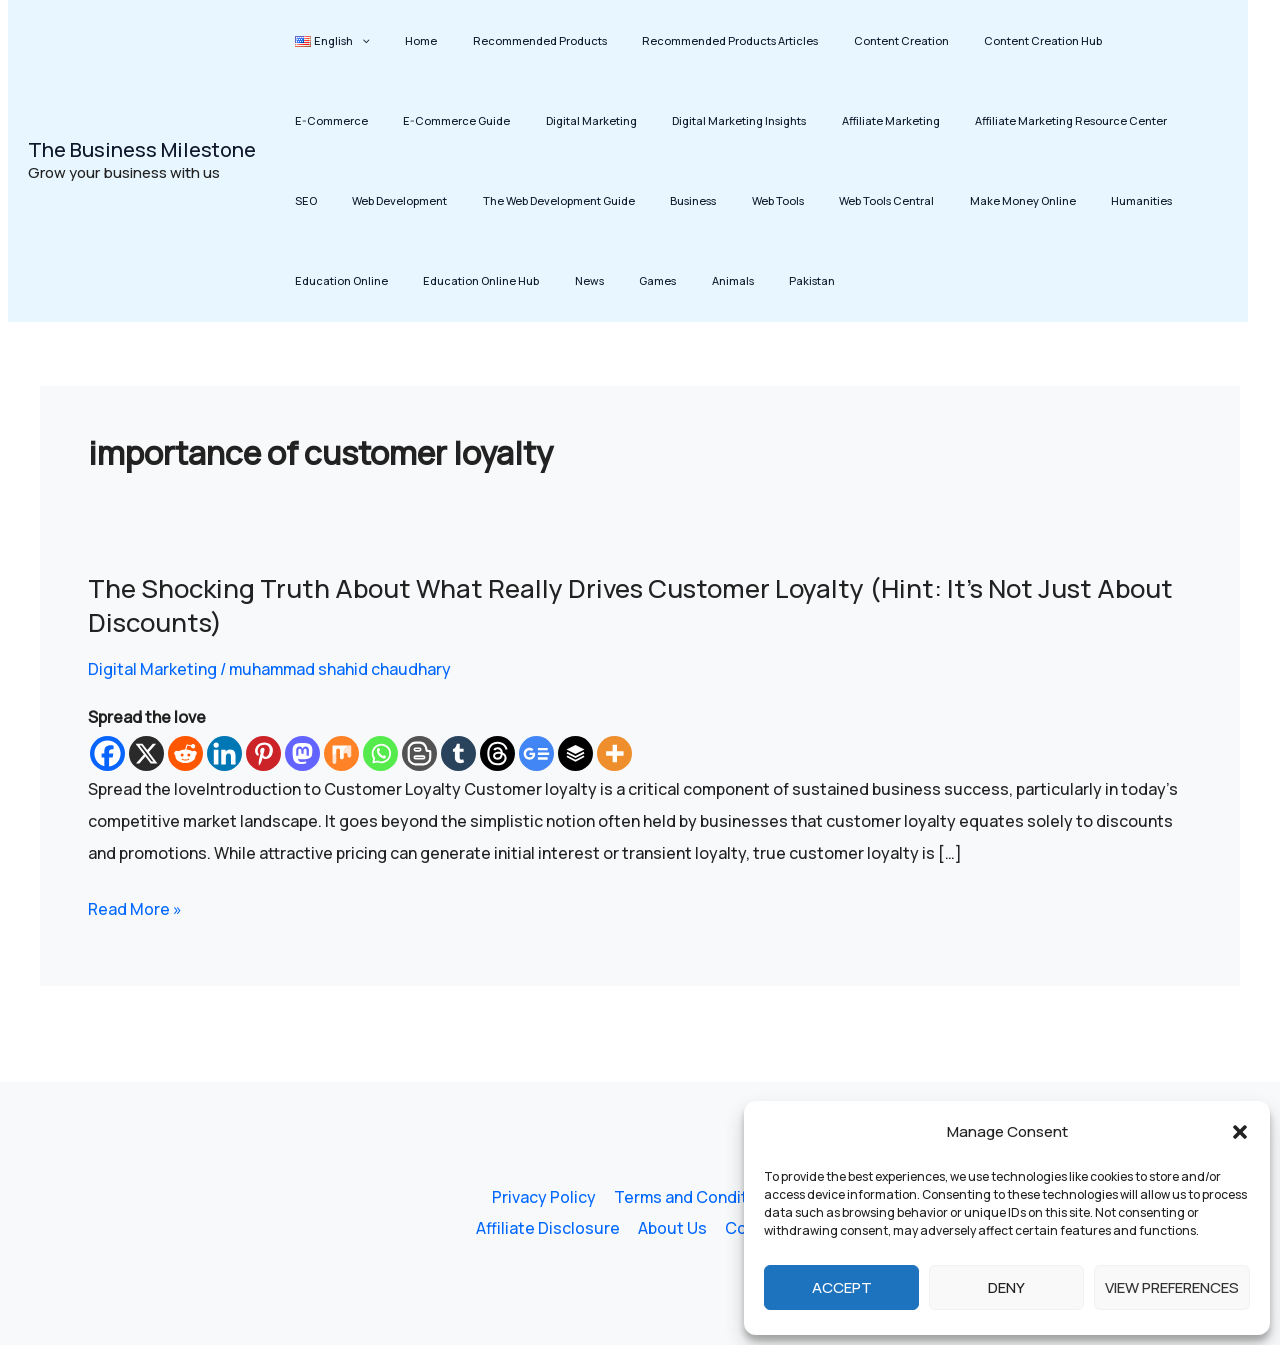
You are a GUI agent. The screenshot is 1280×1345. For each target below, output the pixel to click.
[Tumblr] (458, 753)
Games (306, 280)
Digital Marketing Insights (597, 120)
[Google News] (536, 753)
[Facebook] (107, 753)
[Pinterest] (263, 753)
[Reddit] (185, 753)
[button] (1240, 1132)
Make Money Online (774, 200)
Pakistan (434, 280)
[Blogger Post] (419, 753)
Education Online (978, 200)
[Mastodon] (302, 753)
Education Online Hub (1105, 200)
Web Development (1111, 120)
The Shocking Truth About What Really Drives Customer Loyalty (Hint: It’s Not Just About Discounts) (635, 605)
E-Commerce (1086, 40)
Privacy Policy (544, 1197)
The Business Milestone (142, 149)
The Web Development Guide (364, 200)
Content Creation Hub (969, 40)
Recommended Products (506, 40)
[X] (146, 753)
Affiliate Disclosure (550, 1229)
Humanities (879, 200)
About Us (672, 1229)
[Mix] (341, 753)
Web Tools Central (651, 200)
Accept (842, 1287)
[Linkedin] (224, 753)
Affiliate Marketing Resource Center (902, 120)
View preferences (1172, 1287)
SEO (1031, 120)
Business (485, 200)
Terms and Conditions (695, 1197)
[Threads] (497, 753)
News (1199, 200)
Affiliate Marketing (735, 120)
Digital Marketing (462, 120)
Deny (1006, 1287)
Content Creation (840, 40)
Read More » (135, 909)
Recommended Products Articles (683, 40)
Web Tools (556, 200)
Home (401, 40)
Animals (368, 280)
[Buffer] (575, 753)
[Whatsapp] (380, 753)
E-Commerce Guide (341, 120)
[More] (614, 753)
